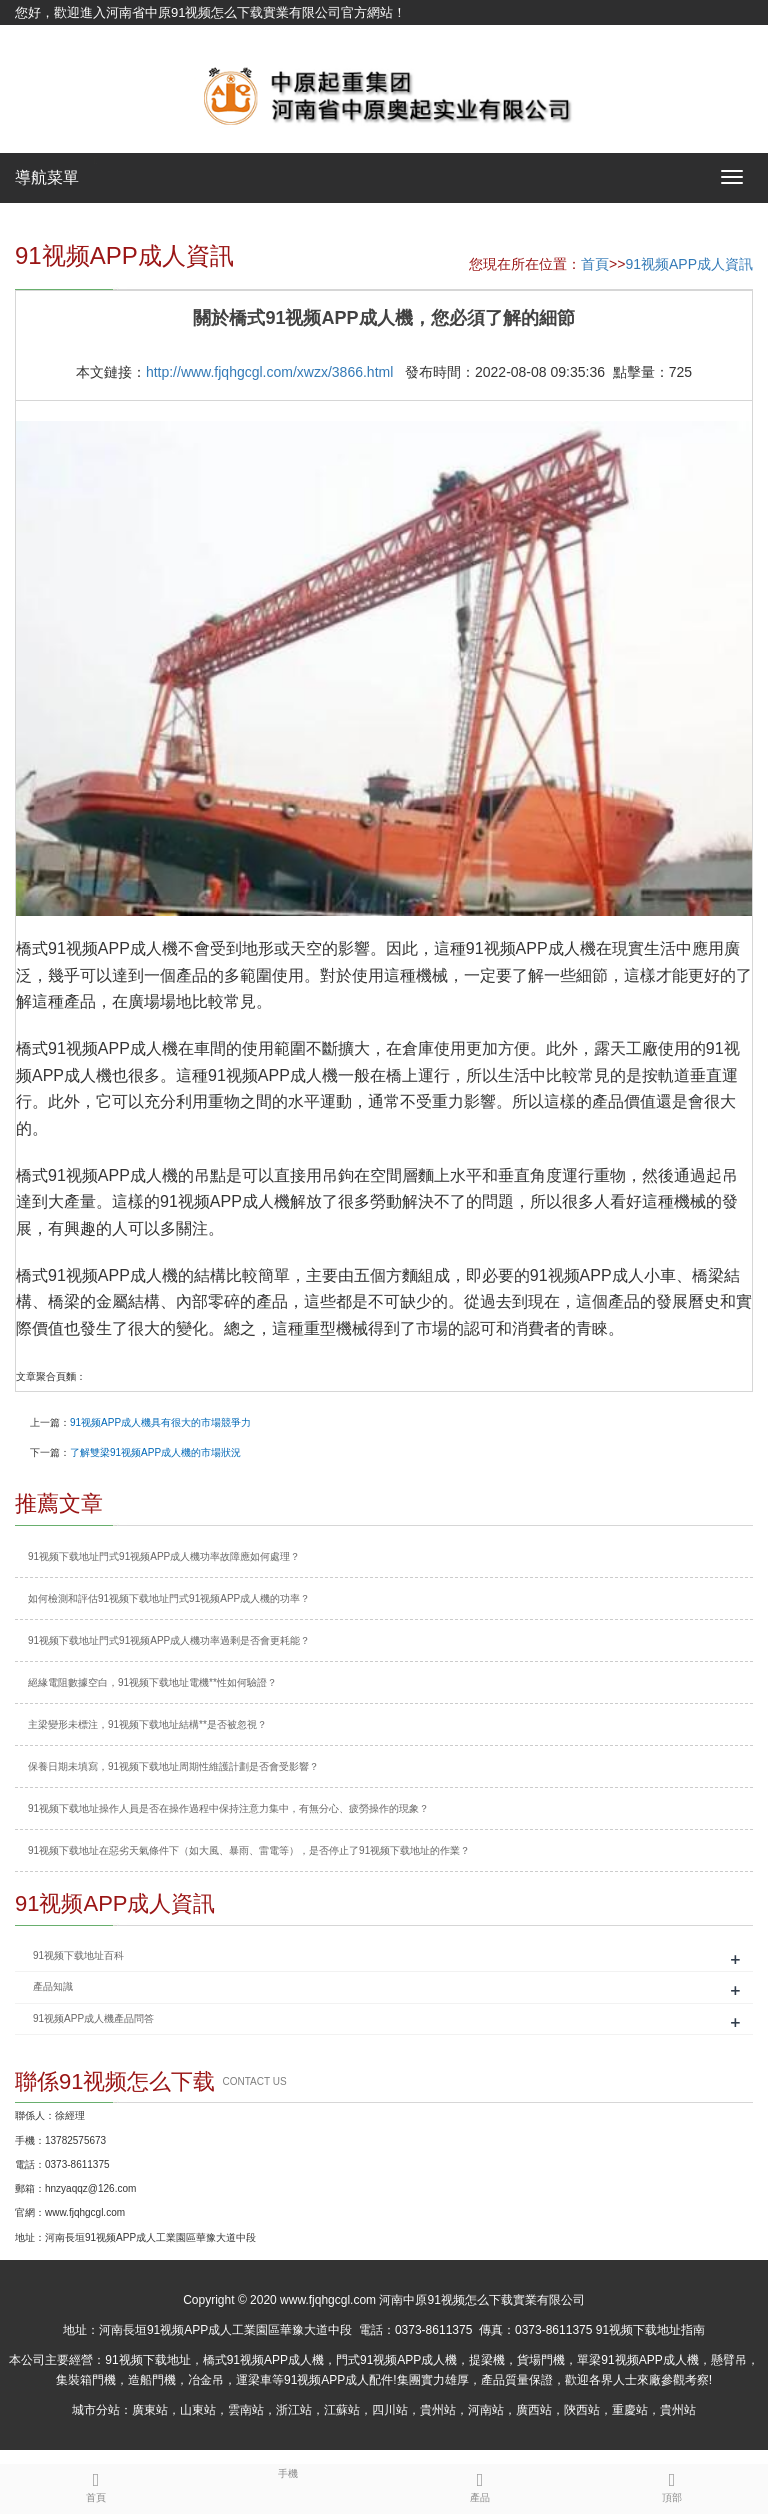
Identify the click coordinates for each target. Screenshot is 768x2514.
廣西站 (534, 2410)
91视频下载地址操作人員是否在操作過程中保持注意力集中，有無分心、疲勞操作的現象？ (228, 1808)
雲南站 (246, 2410)
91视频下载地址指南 (650, 2330)
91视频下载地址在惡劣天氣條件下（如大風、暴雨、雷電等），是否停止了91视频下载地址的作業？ (249, 1850)
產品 (480, 2484)
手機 (288, 2472)
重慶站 (630, 2410)
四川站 (390, 2410)
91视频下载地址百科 (78, 1955)
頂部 (672, 2484)
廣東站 (150, 2410)
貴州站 (438, 2410)
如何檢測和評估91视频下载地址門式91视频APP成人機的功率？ (169, 1598)
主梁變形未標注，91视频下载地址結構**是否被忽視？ (147, 1724)
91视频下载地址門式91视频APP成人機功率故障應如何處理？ (164, 1556)
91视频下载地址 (147, 2360)
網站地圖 (41, 37)
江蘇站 (342, 2410)
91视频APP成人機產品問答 (93, 2018)
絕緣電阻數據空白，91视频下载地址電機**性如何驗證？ (152, 1682)
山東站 (198, 2410)
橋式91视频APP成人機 (263, 2360)
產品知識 (53, 1986)
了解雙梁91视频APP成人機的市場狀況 (155, 1452)
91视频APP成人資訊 (689, 264)
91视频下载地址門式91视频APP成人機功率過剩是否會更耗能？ (169, 1640)
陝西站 (582, 2410)
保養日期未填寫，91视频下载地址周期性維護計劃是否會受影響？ (173, 1766)
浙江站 (294, 2410)
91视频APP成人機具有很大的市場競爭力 (160, 1422)
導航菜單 (47, 177)
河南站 (486, 2410)
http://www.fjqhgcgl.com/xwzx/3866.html (269, 372)
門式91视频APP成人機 (396, 2360)
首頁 (595, 264)
